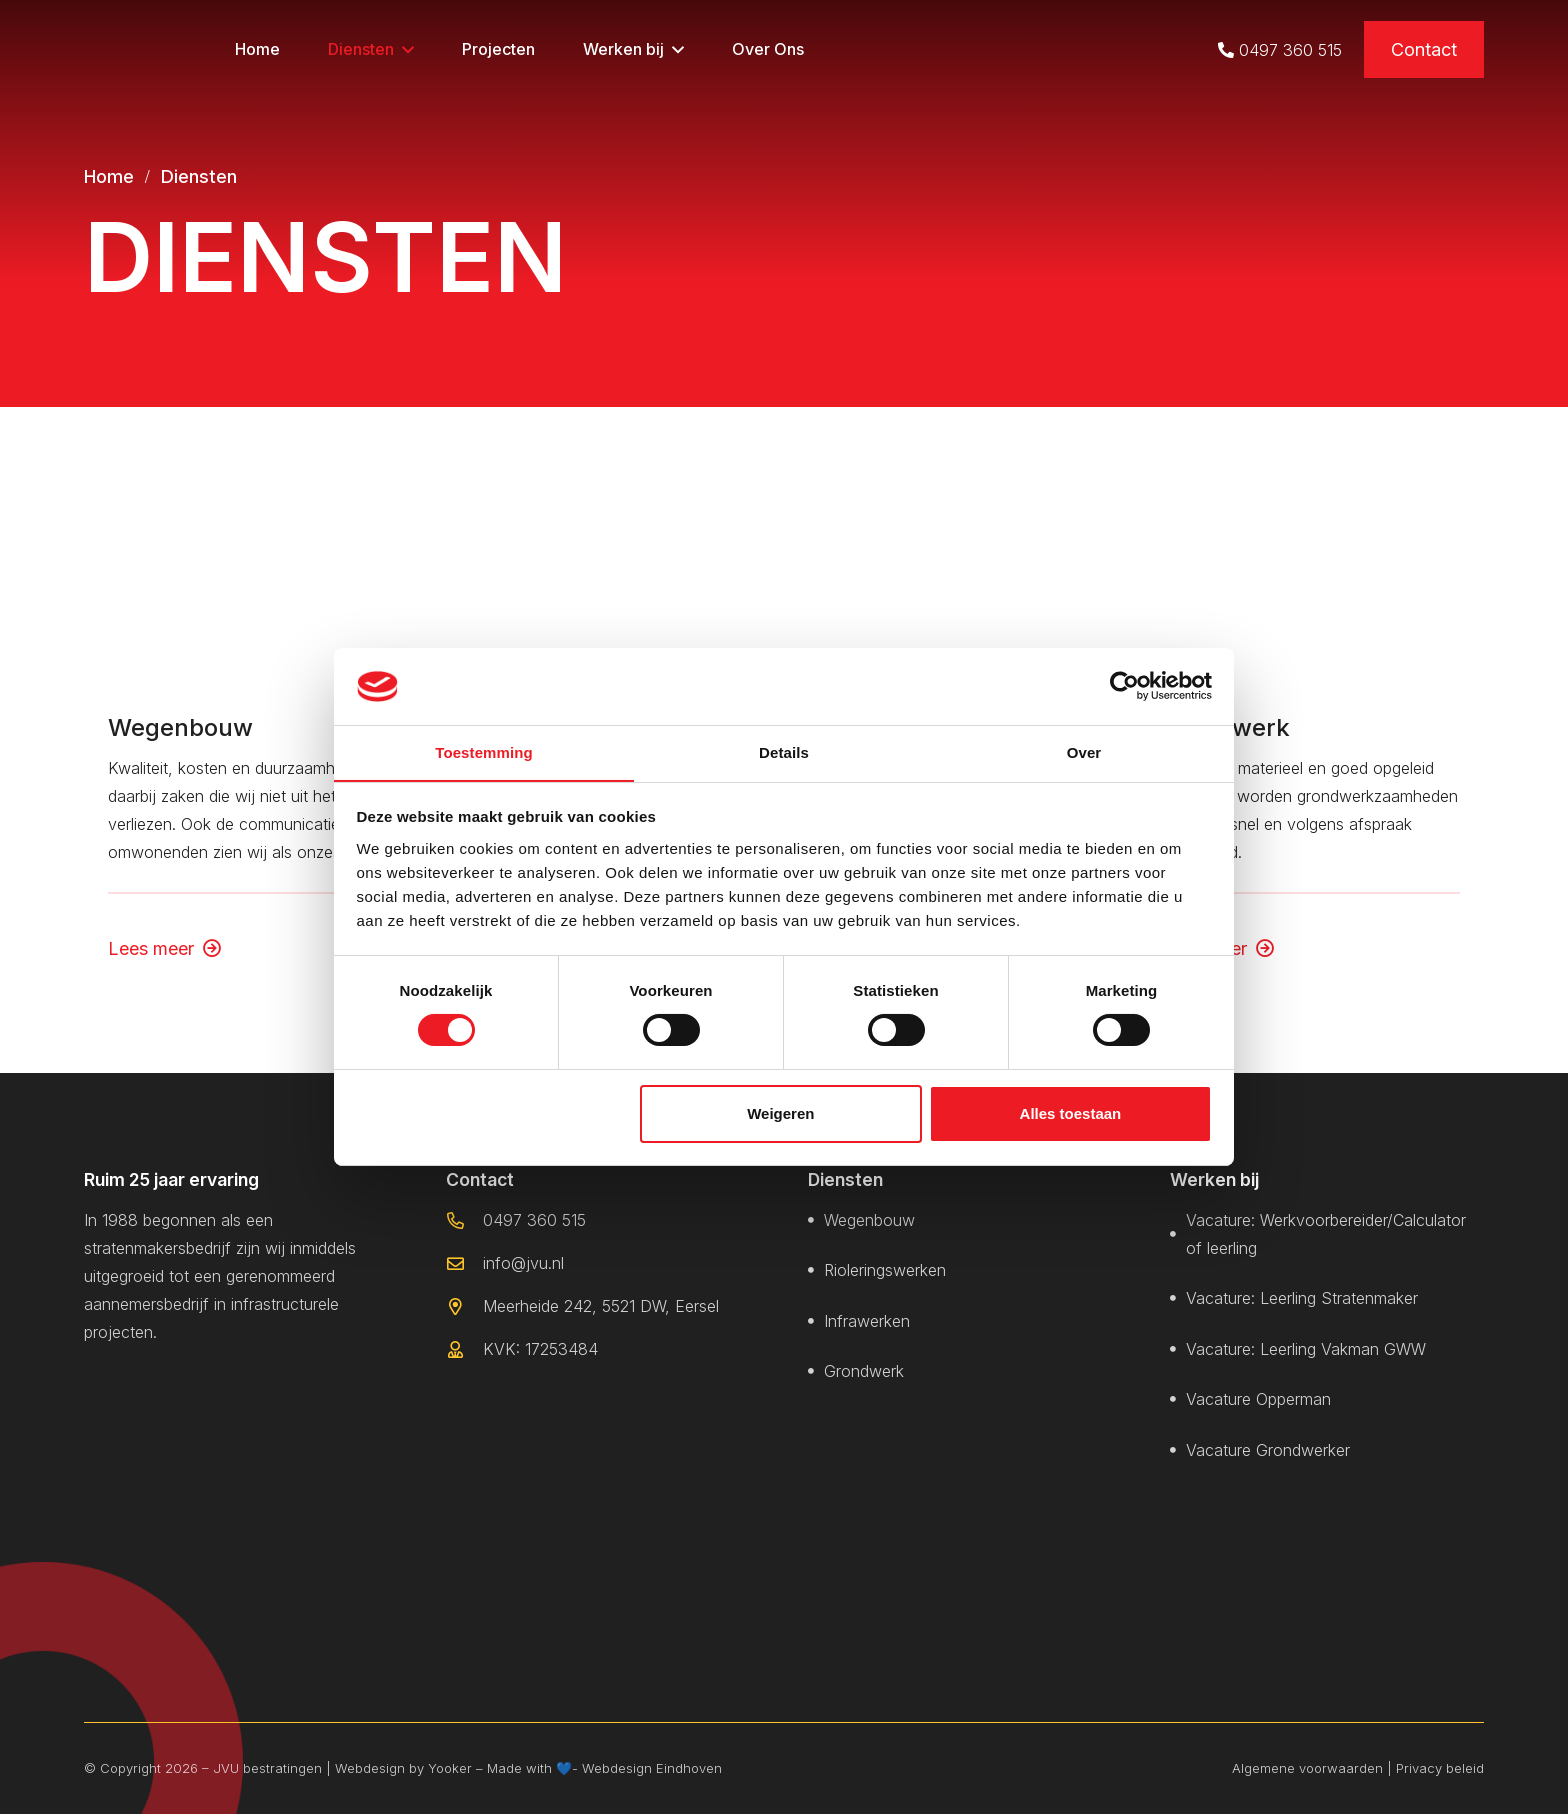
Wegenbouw (180, 726)
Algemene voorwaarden (1307, 1768)
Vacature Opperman (1258, 1400)
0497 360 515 (1290, 50)
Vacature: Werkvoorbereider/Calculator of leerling (1326, 1234)
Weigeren (780, 1113)
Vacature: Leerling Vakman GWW (1306, 1349)
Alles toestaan (1071, 1113)
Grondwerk (864, 1372)
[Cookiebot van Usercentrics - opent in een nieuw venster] (1124, 686)
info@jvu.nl (523, 1263)
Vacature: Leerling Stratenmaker (1302, 1299)
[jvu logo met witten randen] (184, 1413)
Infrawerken (867, 1321)
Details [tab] (784, 751)
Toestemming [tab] (484, 751)
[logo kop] (138, 50)
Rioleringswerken (885, 1271)
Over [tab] (1084, 751)
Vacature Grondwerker (1268, 1450)
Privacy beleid (1440, 1768)
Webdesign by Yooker (403, 1768)
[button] (408, 50)
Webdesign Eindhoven (652, 1768)
